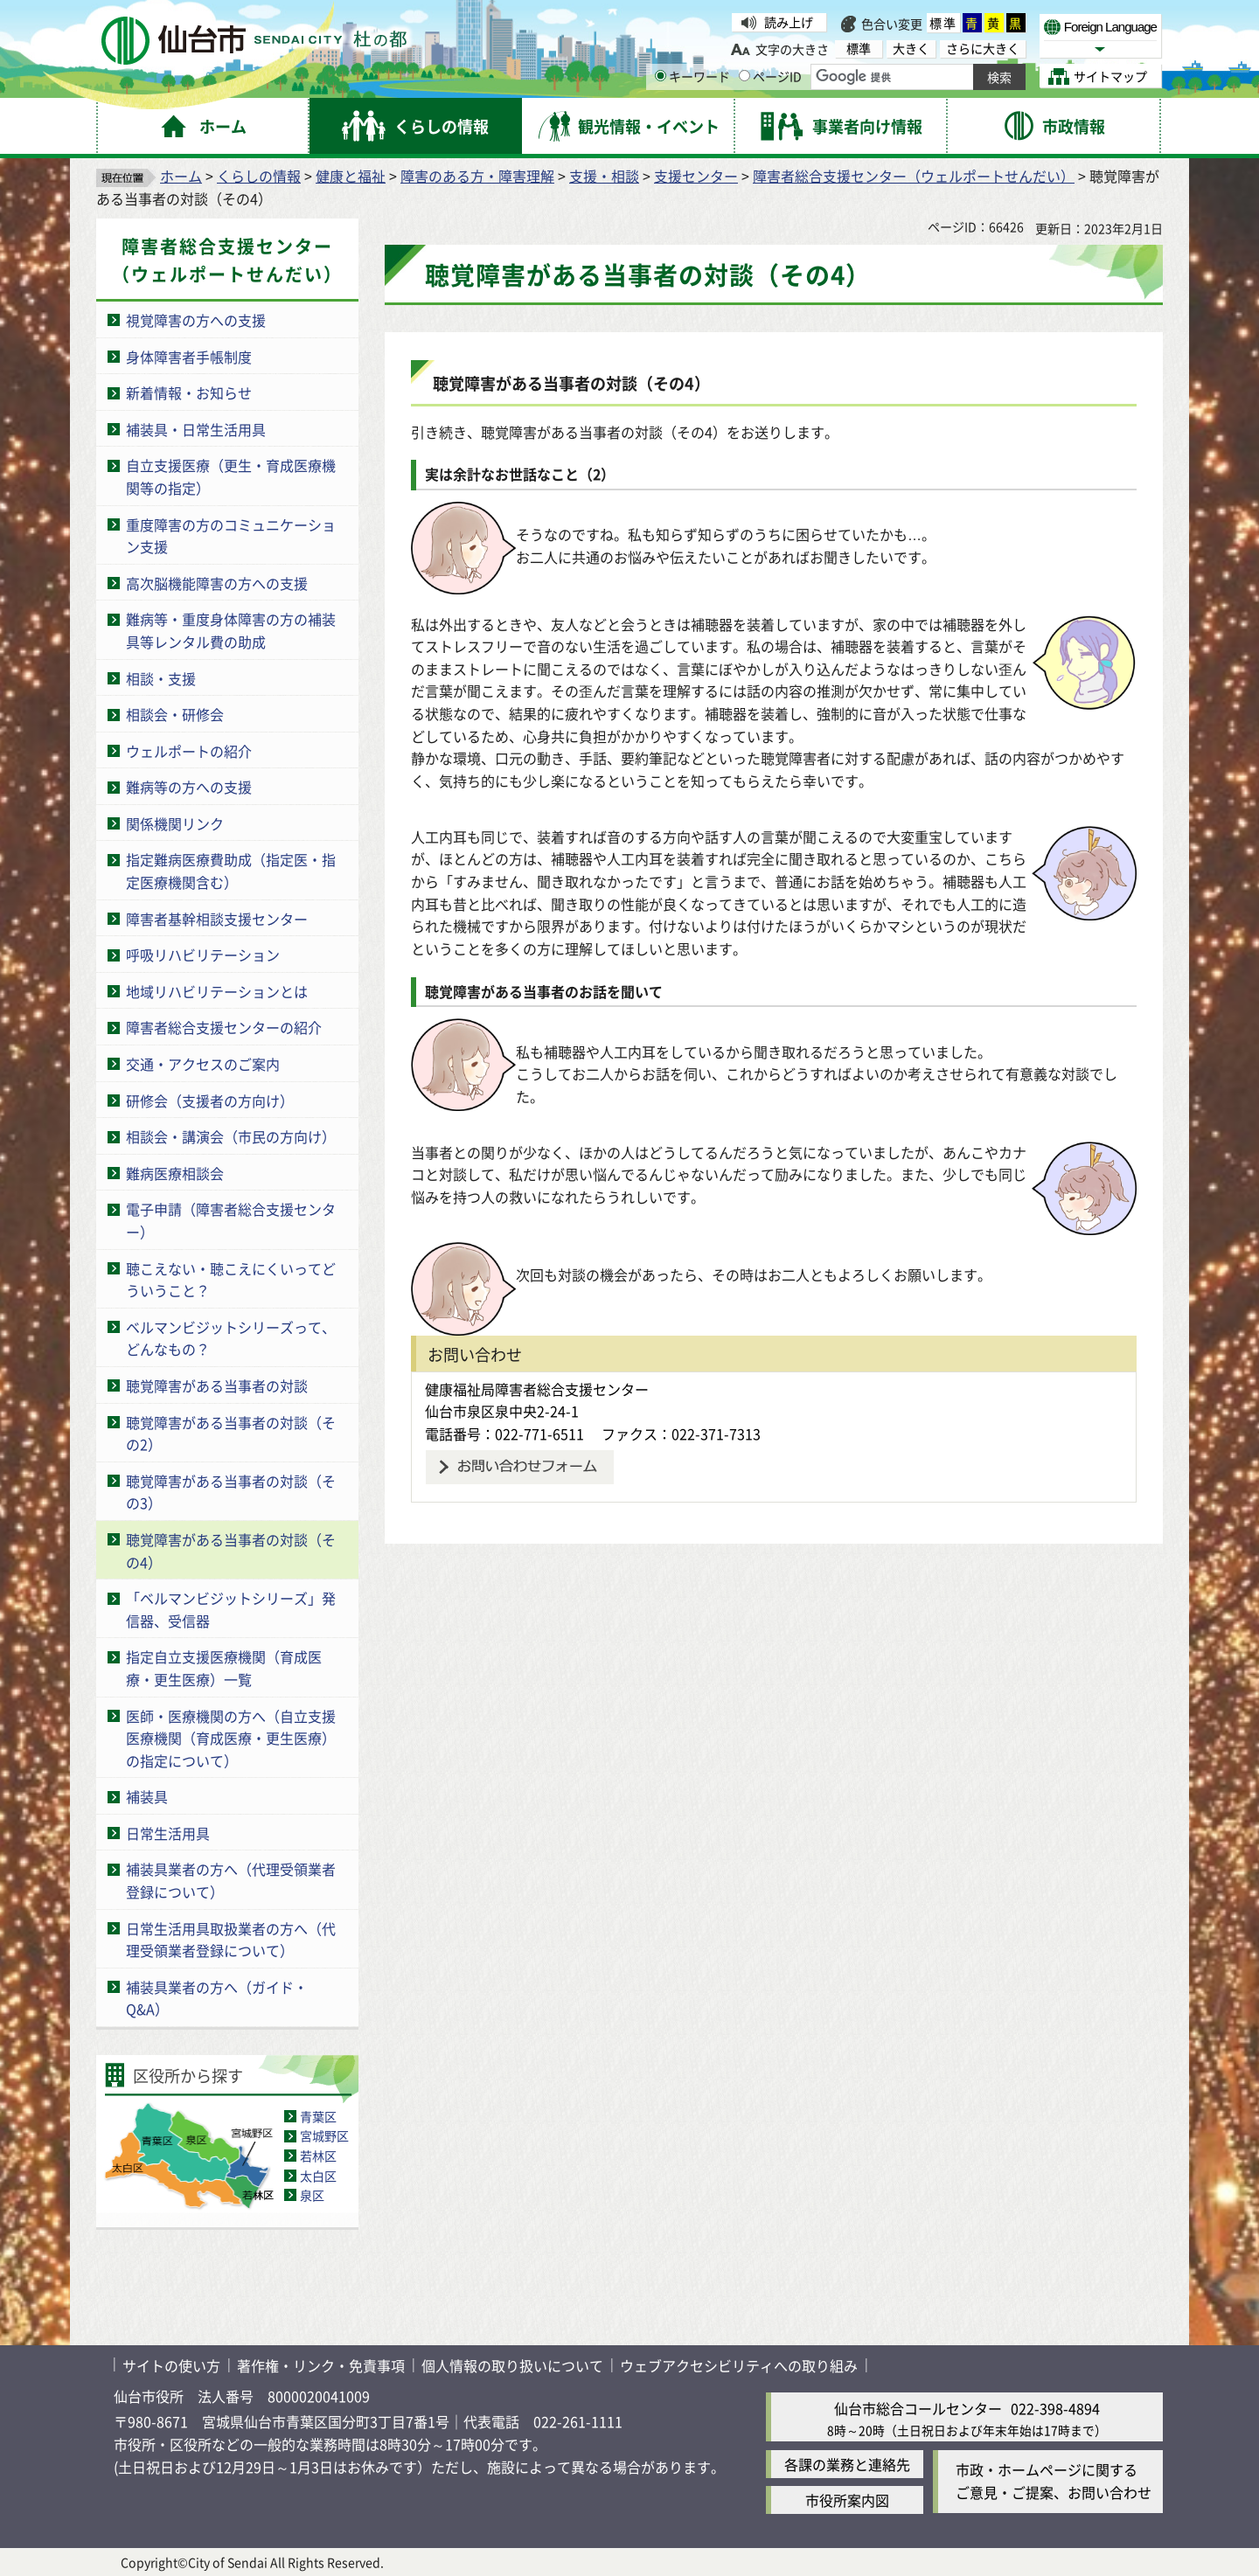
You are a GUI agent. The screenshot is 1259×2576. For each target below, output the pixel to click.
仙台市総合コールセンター (918, 2408)
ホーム (181, 175)
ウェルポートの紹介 (189, 750)
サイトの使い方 (171, 2365)
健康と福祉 (351, 175)
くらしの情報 (259, 175)
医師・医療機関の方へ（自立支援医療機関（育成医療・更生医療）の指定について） (231, 1738)
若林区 (318, 2155)
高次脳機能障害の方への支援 (217, 583)
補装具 (147, 1796)
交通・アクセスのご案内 (203, 1063)
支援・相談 (604, 175)
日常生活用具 (168, 1833)
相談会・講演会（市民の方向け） (231, 1136)
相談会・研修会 (175, 714)
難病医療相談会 (175, 1173)
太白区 (318, 2175)
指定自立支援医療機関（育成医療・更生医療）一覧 (224, 1668)
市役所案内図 (847, 2499)
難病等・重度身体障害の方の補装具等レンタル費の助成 (231, 630)
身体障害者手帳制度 (189, 356)
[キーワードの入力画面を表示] (660, 75)
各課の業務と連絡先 (847, 2464)
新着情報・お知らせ (189, 392)
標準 (943, 22)
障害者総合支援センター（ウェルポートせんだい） (914, 175)
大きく (911, 48)
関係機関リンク (175, 823)
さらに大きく (982, 48)
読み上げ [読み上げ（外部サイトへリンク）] (788, 22)
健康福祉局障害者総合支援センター (537, 1388)
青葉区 (318, 2116)
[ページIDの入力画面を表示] (744, 75)
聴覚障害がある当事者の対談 (217, 1385)
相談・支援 (161, 678)
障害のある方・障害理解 (477, 175)
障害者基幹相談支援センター (217, 918)
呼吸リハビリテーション (203, 954)
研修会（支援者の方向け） (210, 1100)
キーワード (692, 76)
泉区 (312, 2195)
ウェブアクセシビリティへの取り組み (739, 2365)
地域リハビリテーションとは (217, 991)
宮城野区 (324, 2135)
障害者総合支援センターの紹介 (224, 1027)
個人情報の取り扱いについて (512, 2365)
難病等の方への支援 (189, 786)
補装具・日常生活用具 (196, 429)
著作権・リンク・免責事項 (321, 2365)
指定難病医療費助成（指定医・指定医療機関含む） (231, 870)
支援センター (696, 175)
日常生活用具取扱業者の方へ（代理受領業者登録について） (231, 1940)
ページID (770, 76)
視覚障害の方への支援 (196, 319)
